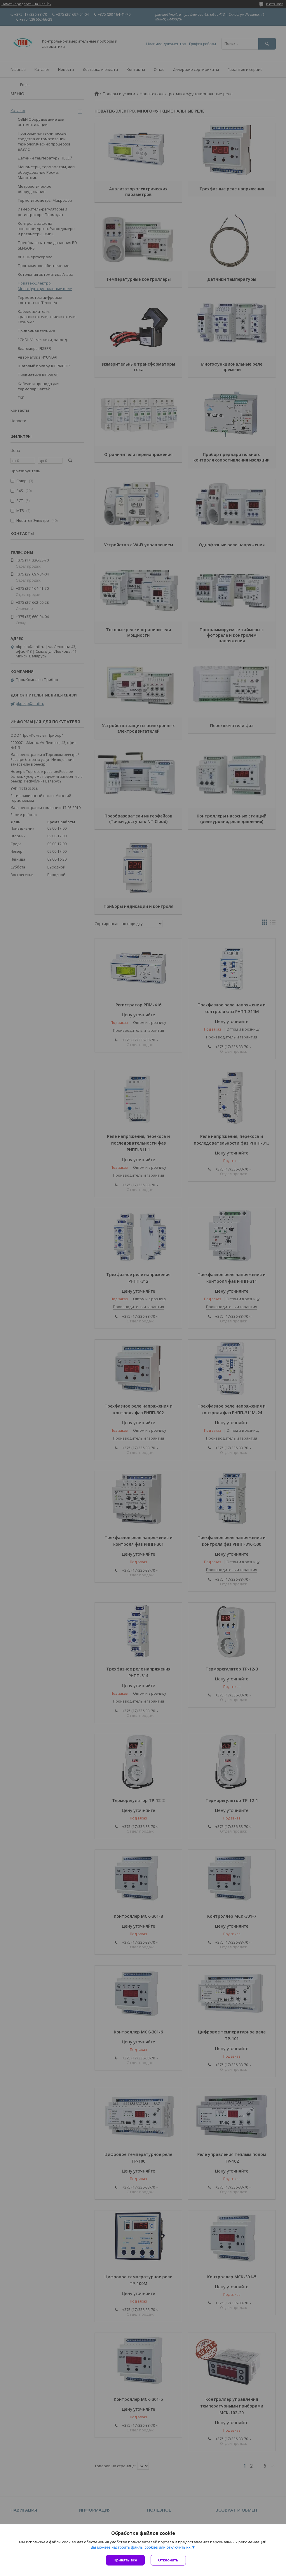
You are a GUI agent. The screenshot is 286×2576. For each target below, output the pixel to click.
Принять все (125, 2560)
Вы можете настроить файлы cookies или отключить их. (140, 2547)
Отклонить (168, 2560)
